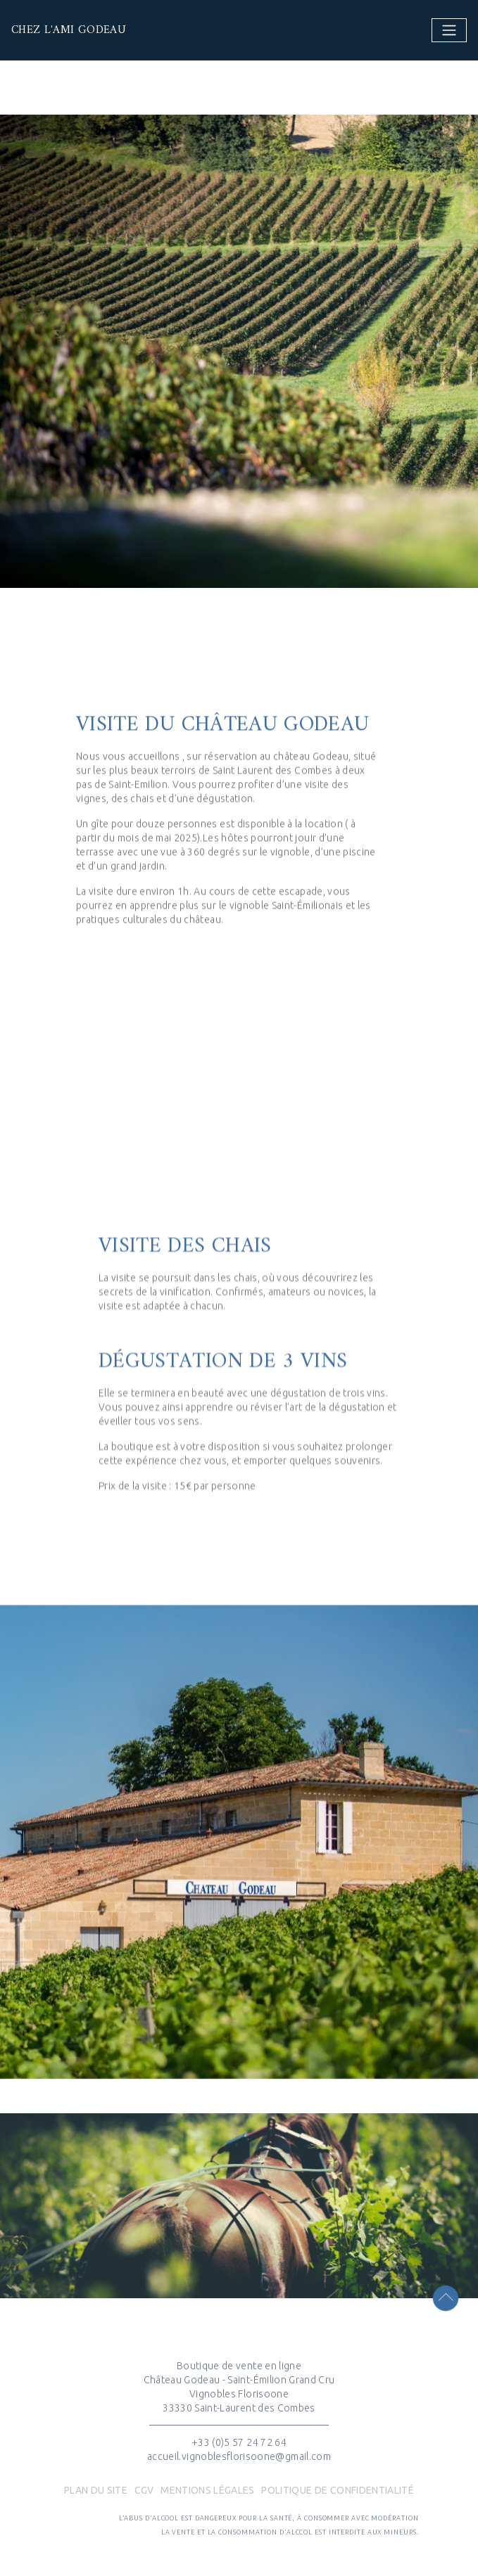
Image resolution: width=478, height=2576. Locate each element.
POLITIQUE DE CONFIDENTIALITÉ (337, 2490)
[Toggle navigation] (449, 30)
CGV (144, 2490)
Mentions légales (208, 2490)
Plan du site (95, 2490)
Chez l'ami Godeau (50, 30)
